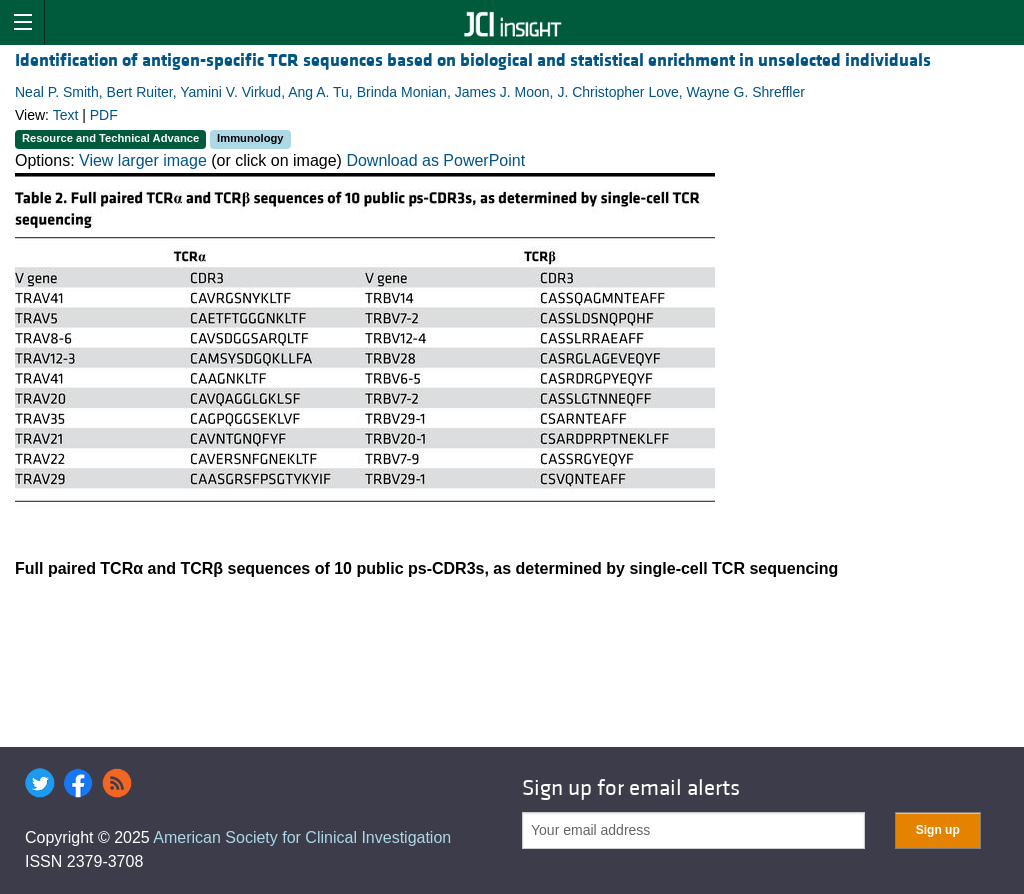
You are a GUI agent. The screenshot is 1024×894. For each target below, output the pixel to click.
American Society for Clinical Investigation (302, 837)
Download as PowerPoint (435, 160)
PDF (104, 115)
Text (66, 115)
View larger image (143, 160)
